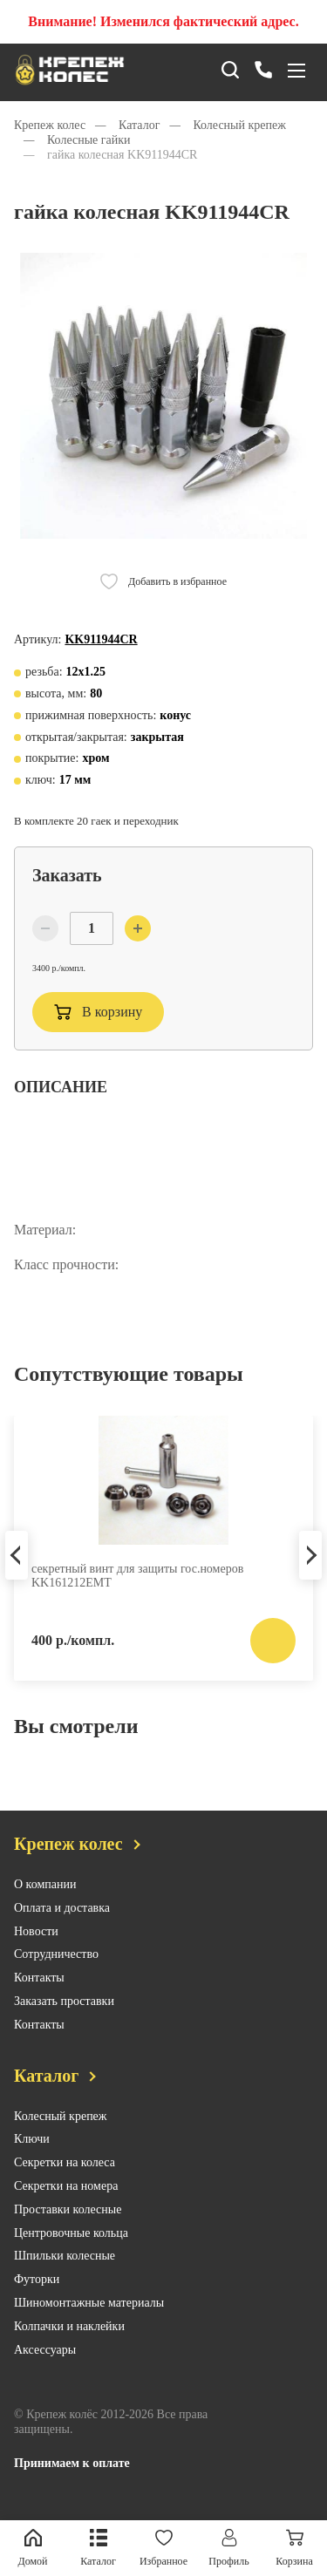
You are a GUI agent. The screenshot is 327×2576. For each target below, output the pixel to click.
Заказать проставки (64, 2015)
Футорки (36, 2294)
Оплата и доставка (62, 1922)
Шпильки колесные (64, 2270)
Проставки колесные (67, 2224)
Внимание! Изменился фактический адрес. (163, 21)
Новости (36, 1945)
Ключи (32, 2153)
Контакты (39, 1992)
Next (310, 1569)
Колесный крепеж (60, 2130)
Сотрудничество (56, 1968)
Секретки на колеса (64, 2177)
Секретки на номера (66, 2200)
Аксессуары (45, 2363)
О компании (45, 1899)
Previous (16, 1569)
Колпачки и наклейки (69, 2341)
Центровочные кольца (71, 2246)
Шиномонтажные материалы (89, 2317)
